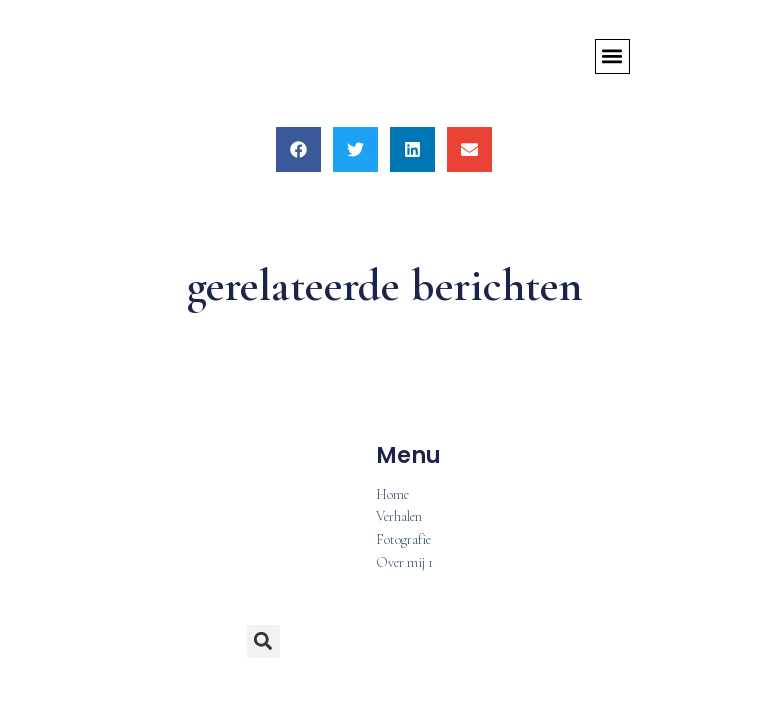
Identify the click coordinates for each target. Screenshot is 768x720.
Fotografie (403, 540)
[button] (612, 56)
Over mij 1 (404, 563)
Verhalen (399, 517)
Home (392, 495)
